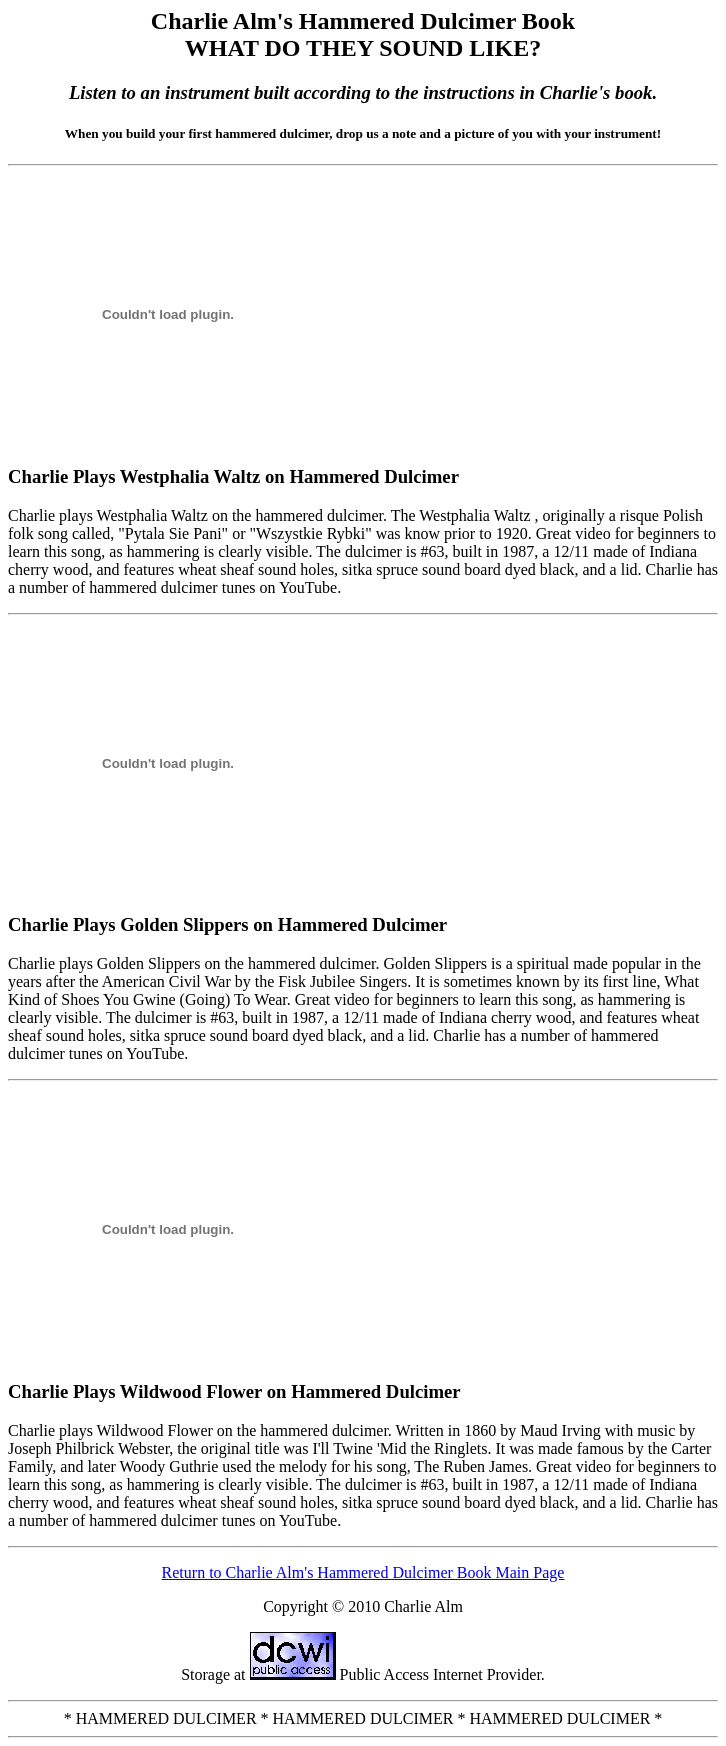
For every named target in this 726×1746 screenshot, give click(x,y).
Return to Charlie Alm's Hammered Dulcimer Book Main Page (363, 1572)
